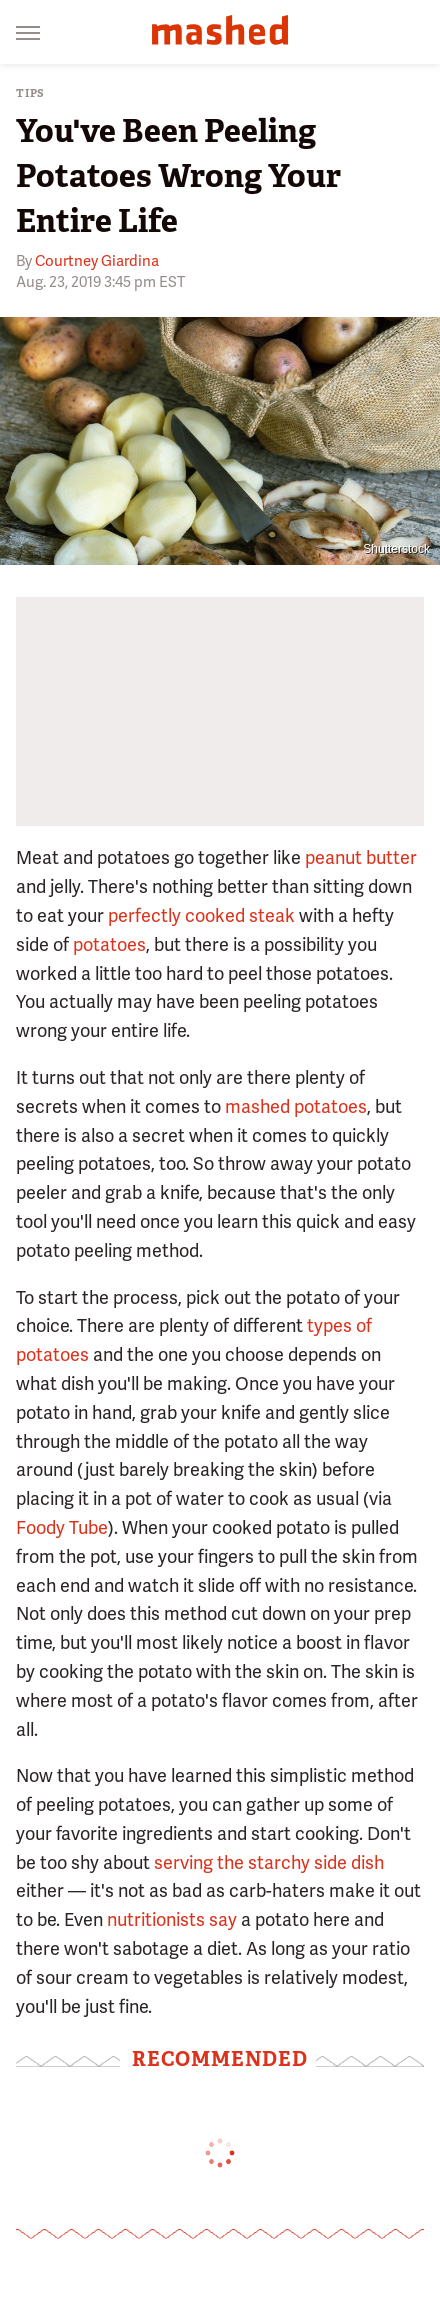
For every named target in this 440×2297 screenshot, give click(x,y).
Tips (30, 93)
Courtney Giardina (97, 261)
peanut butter (361, 857)
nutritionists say (172, 1919)
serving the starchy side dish (269, 1862)
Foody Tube (62, 1527)
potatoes (109, 944)
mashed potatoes (296, 1106)
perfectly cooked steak (201, 915)
